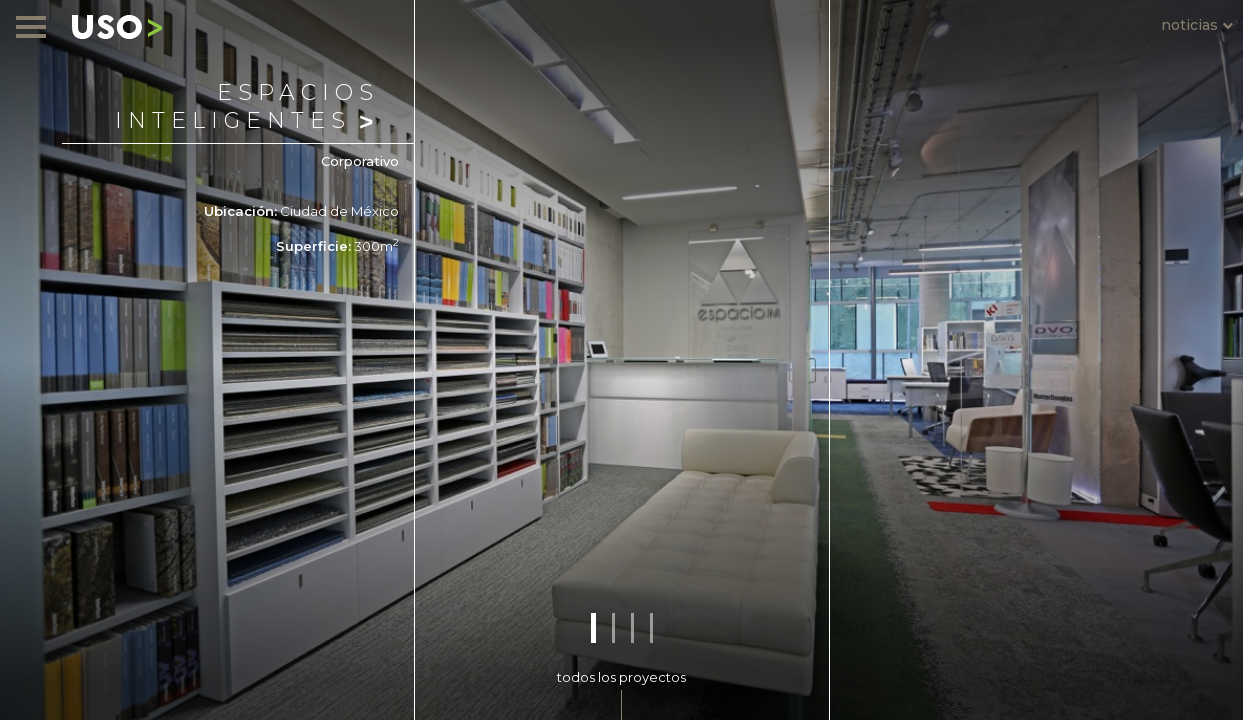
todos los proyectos (621, 677)
